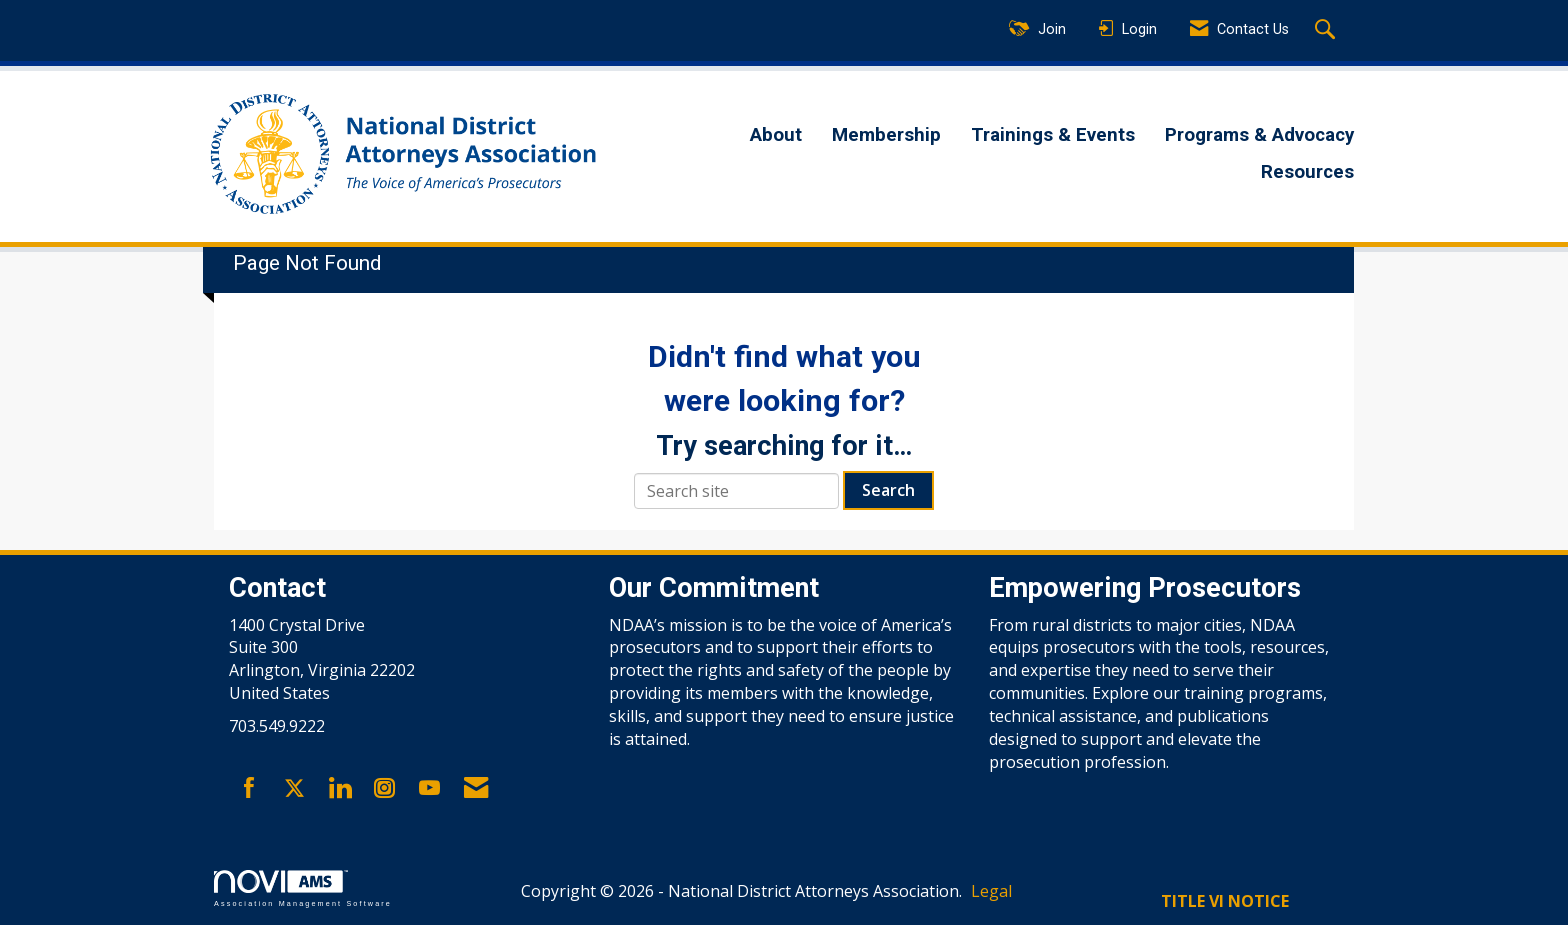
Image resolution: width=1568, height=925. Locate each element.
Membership (886, 135)
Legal (991, 891)
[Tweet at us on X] (294, 789)
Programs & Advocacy (1259, 135)
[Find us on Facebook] (249, 789)
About (776, 135)
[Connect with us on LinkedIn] (339, 789)
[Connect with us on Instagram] (384, 789)
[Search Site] (1327, 31)
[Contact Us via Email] (476, 789)
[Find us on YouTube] (429, 789)
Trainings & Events (1053, 135)
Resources (1307, 172)
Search (888, 490)
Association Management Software (303, 888)
